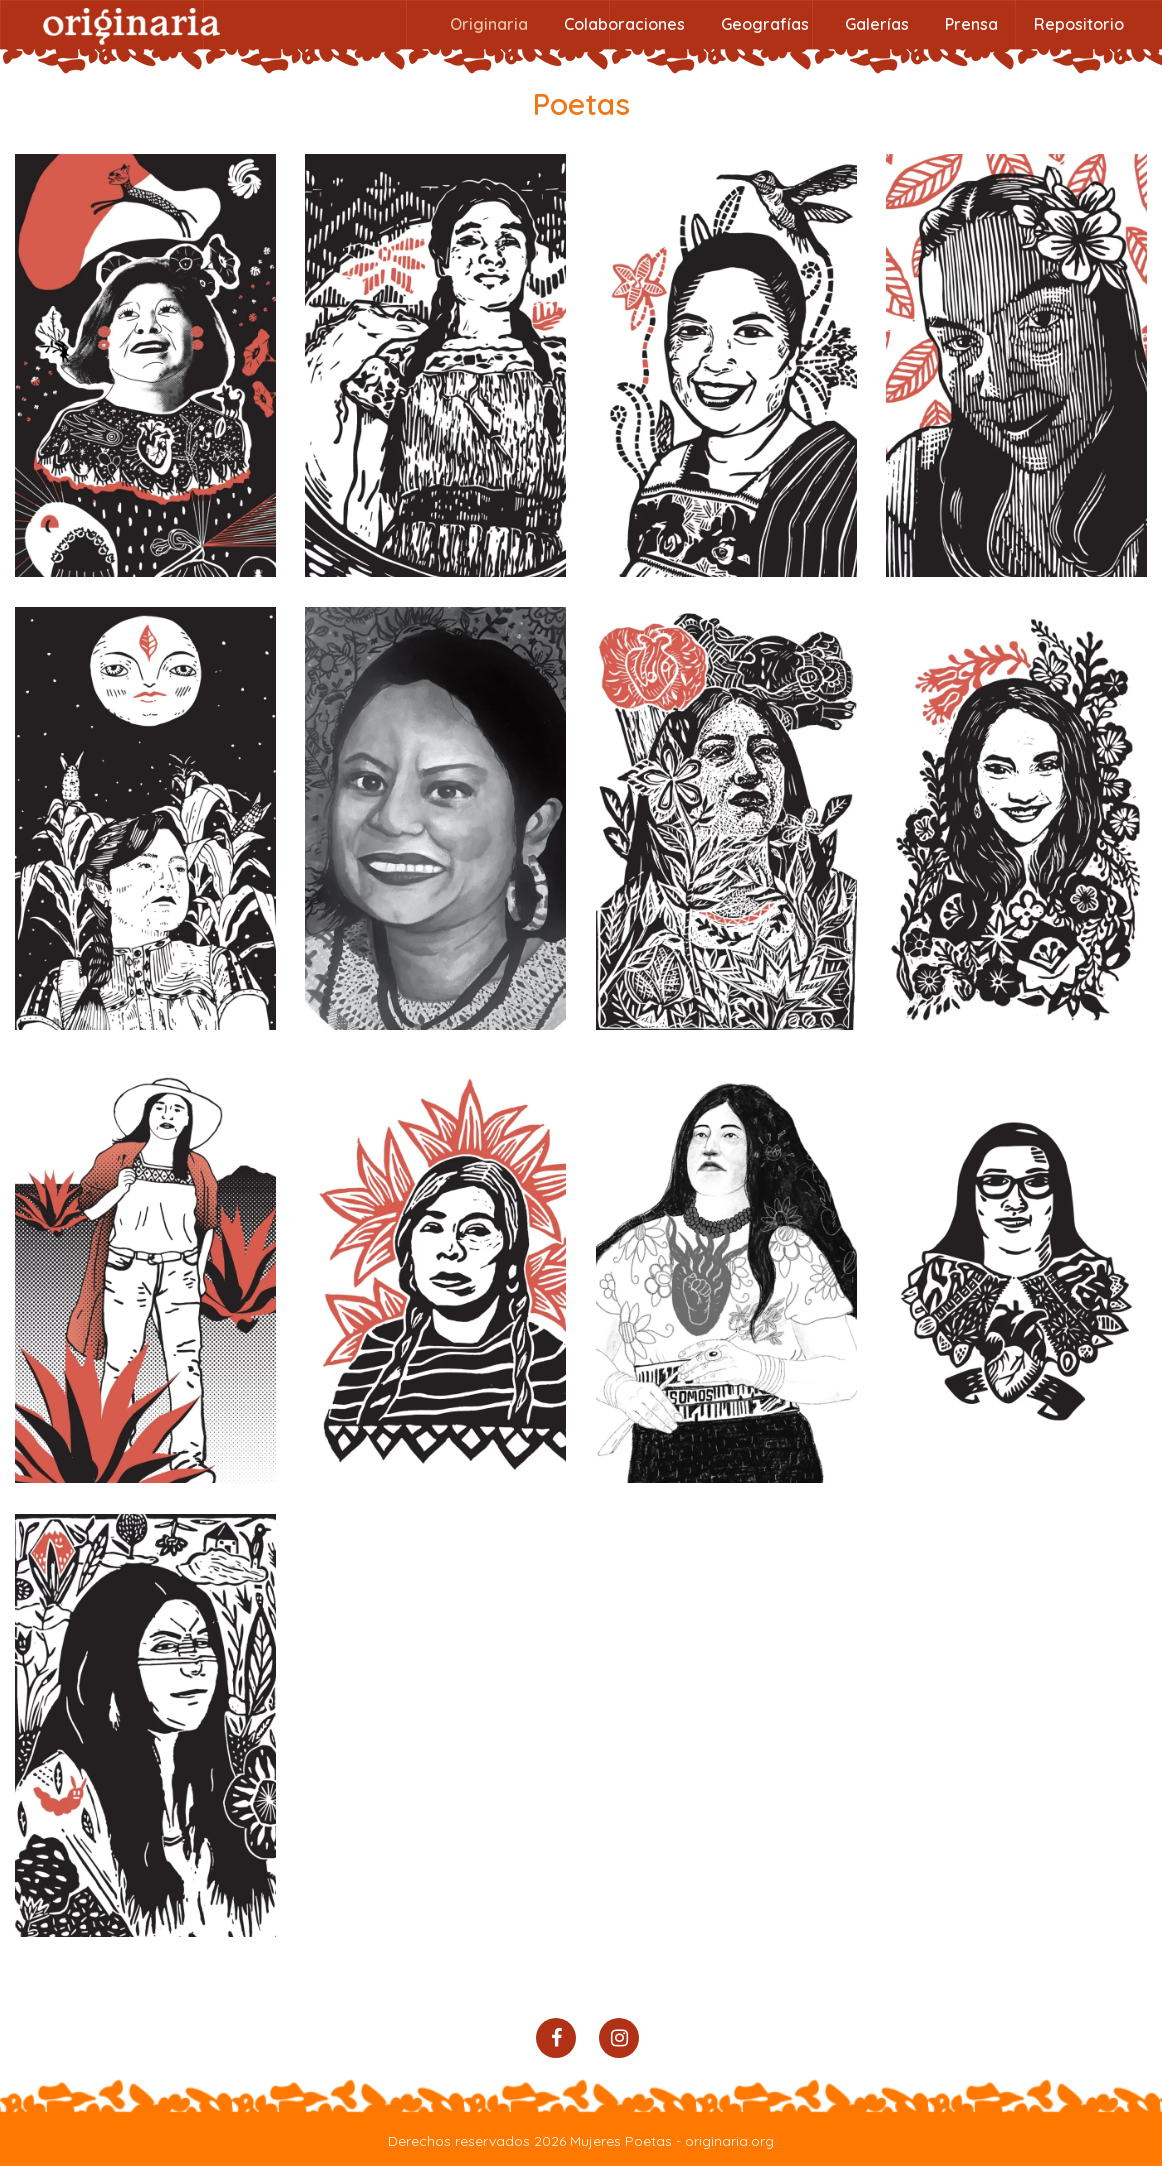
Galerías (877, 24)
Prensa (971, 24)
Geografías (765, 24)
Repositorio (1079, 24)
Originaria (489, 24)
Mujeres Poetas (621, 2141)
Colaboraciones (624, 24)
